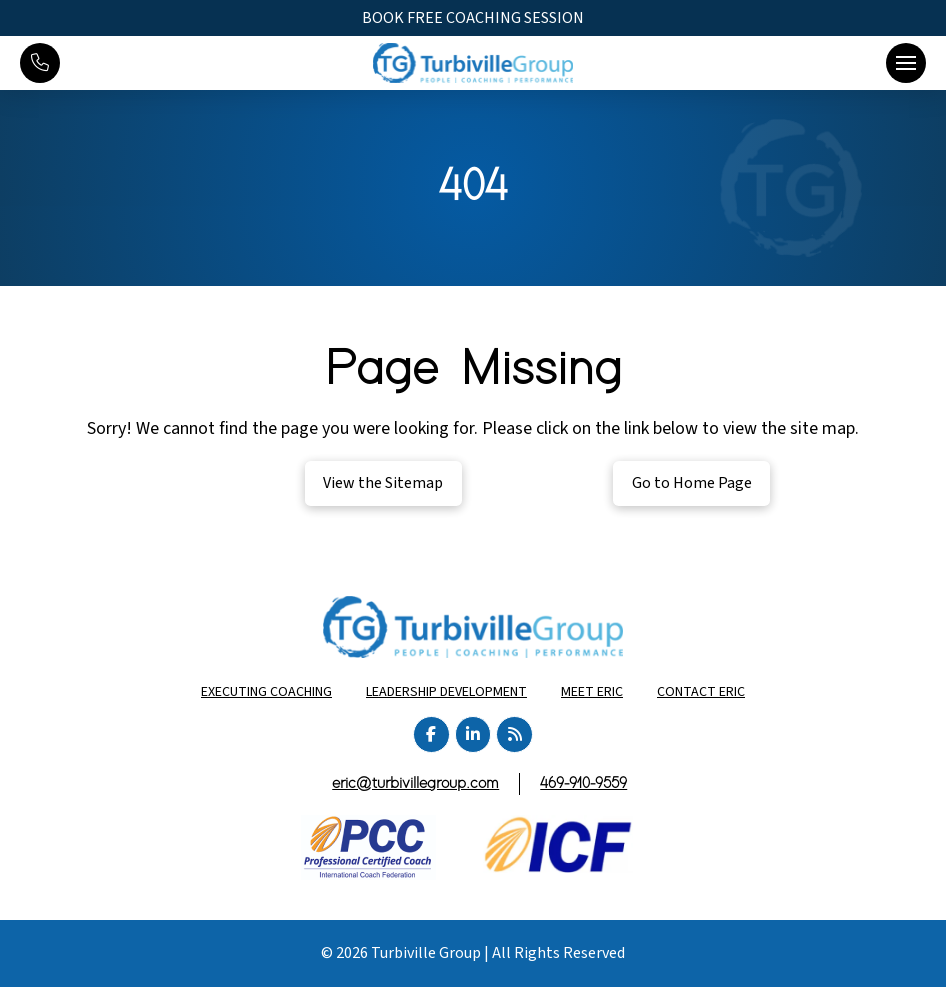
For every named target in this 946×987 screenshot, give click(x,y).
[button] (906, 63)
